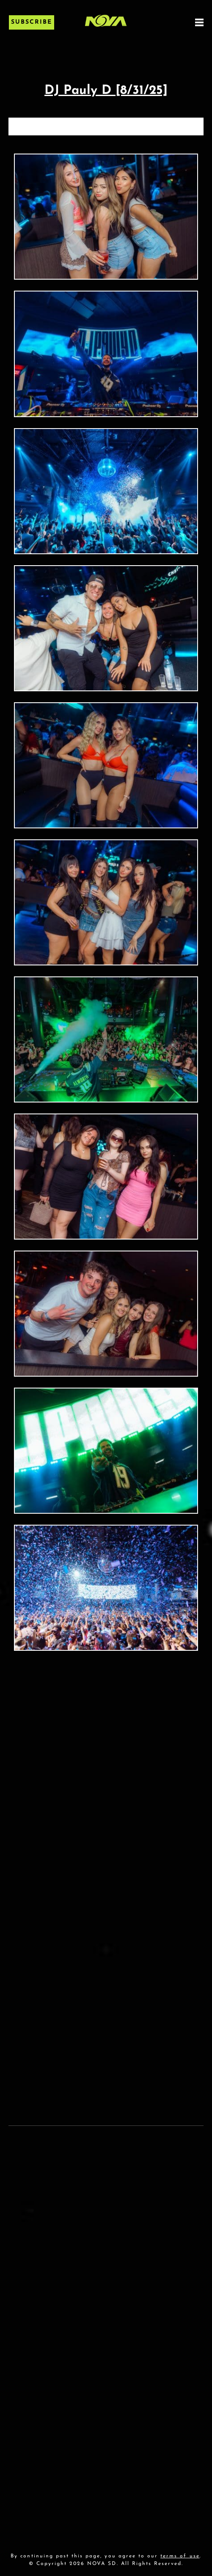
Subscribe (31, 22)
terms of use (179, 2556)
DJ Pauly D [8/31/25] (106, 90)
